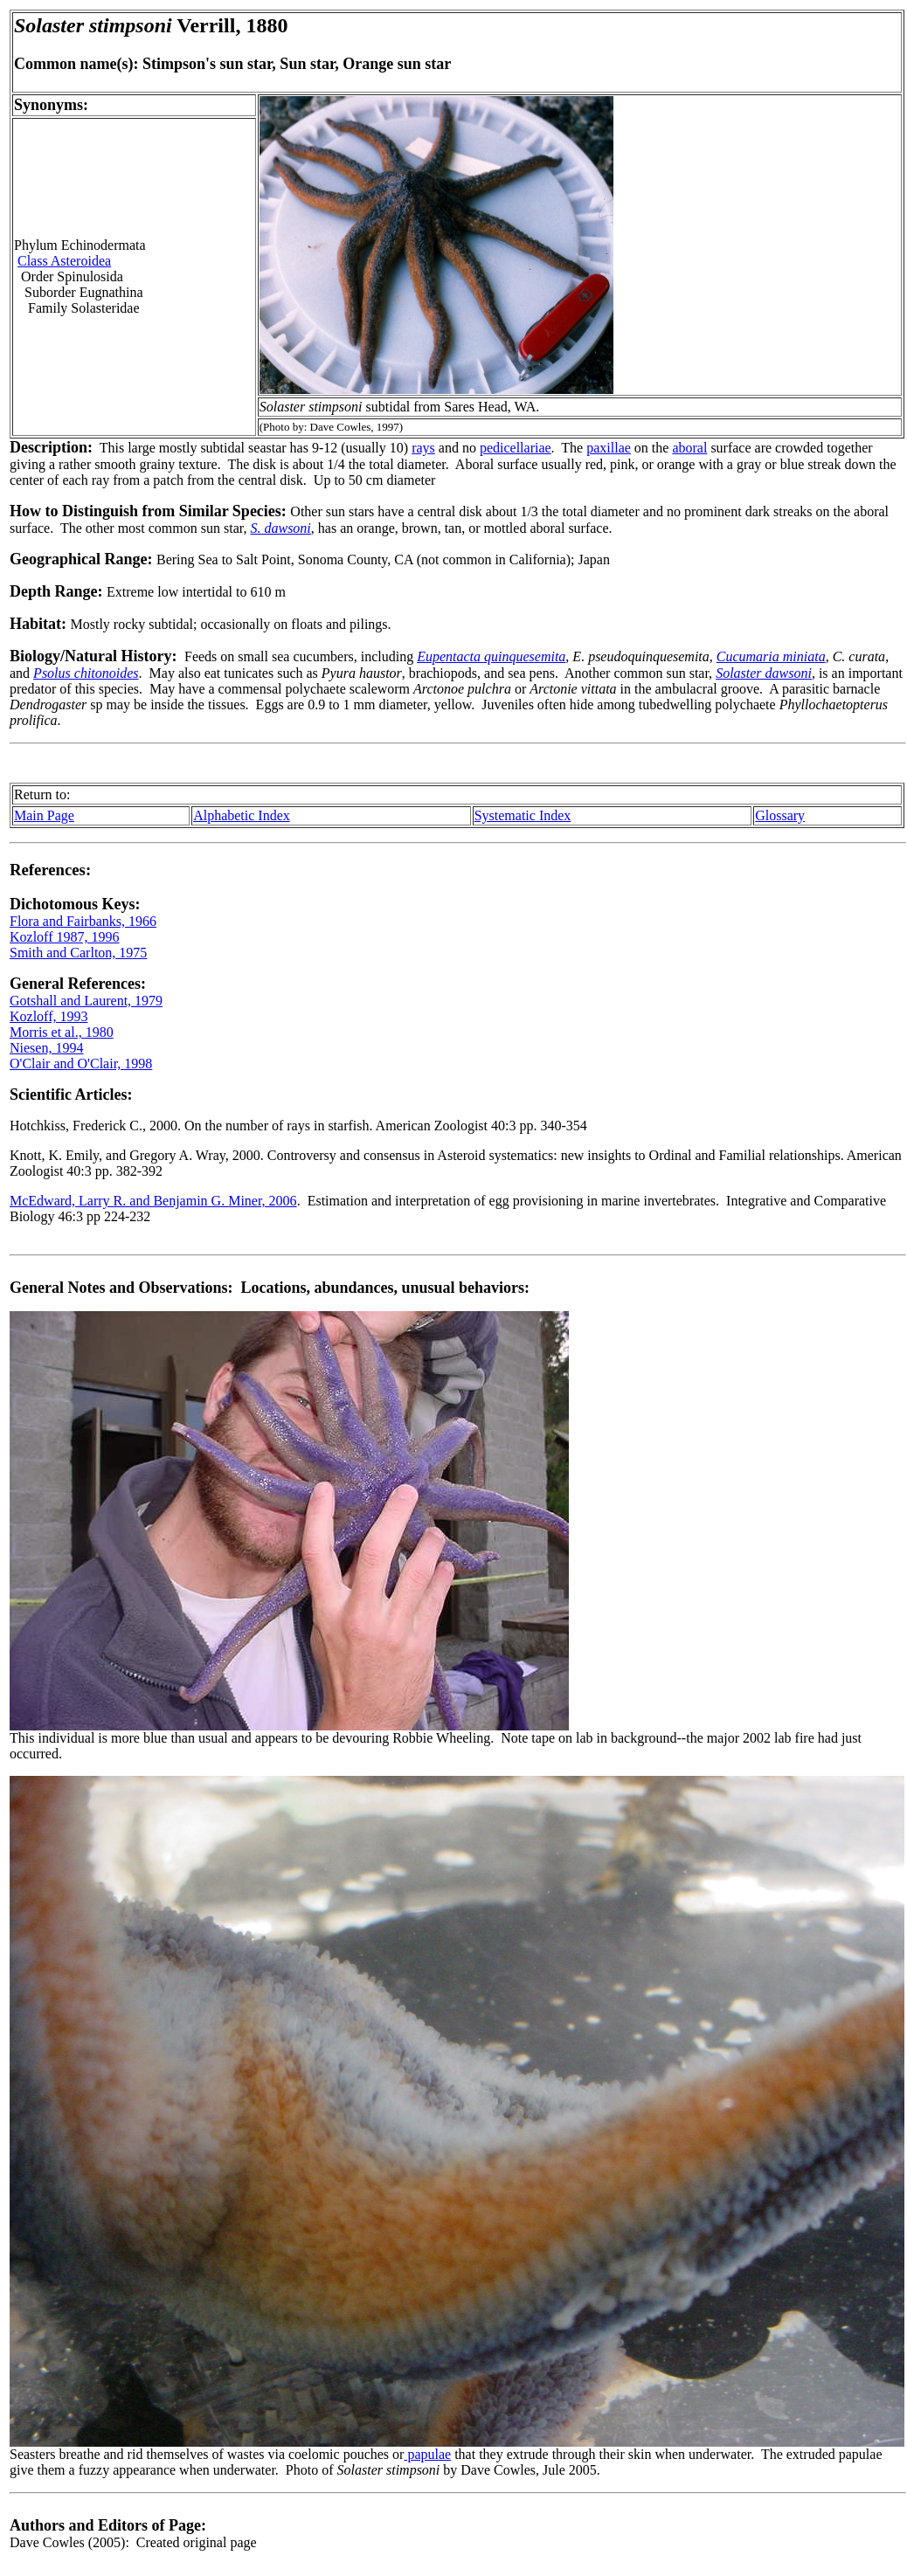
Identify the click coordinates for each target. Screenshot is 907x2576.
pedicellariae (515, 447)
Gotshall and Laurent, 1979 (86, 1000)
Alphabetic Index (241, 815)
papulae (427, 2454)
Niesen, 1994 (46, 1047)
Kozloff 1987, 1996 (64, 936)
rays (423, 447)
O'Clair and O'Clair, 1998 (81, 1063)
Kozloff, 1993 (48, 1016)
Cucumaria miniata (771, 656)
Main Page (44, 815)
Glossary (780, 815)
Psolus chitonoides (85, 673)
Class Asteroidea (64, 260)
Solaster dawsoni (764, 673)
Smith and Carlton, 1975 (78, 952)
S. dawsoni (280, 528)
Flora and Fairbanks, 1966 (83, 921)
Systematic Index (522, 815)
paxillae (608, 447)
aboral (689, 447)
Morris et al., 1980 (62, 1032)
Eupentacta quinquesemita (491, 656)
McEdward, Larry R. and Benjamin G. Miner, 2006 (153, 1200)
